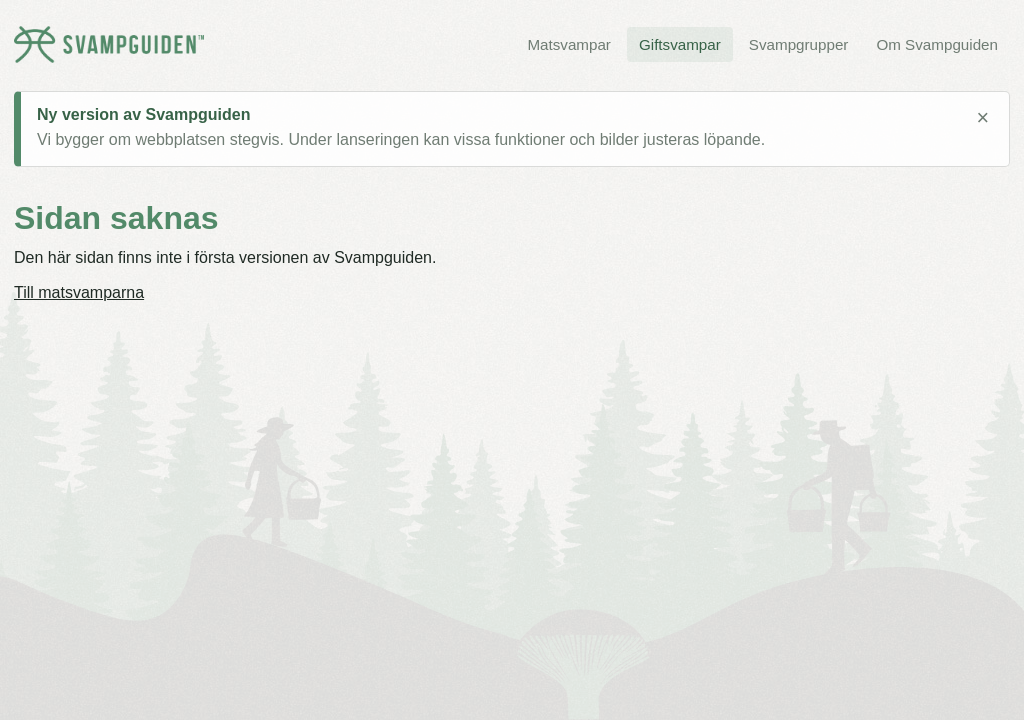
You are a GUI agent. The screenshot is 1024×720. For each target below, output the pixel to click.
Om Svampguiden (937, 44)
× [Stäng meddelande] (982, 118)
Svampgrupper (799, 44)
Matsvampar (569, 44)
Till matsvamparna (79, 292)
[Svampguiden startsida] (109, 44)
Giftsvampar (680, 44)
